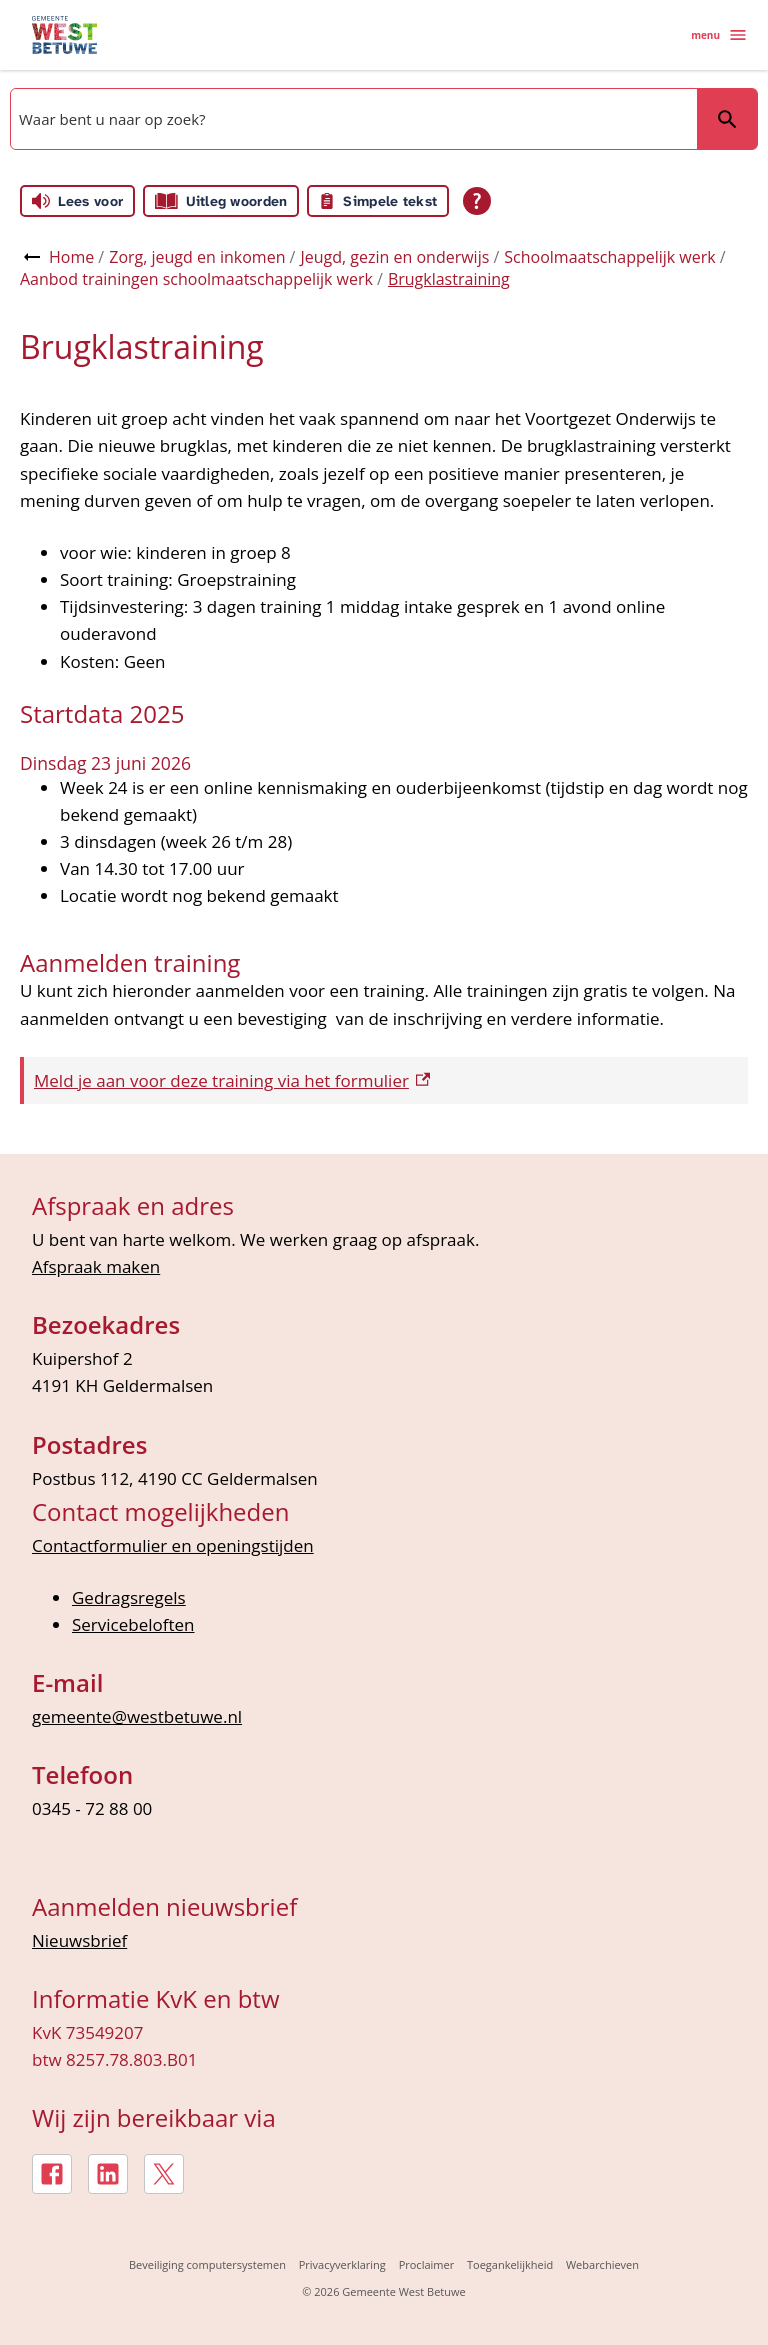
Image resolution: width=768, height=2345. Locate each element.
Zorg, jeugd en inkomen (197, 257)
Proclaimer (427, 2264)
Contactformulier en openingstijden (173, 1545)
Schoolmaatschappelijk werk (609, 257)
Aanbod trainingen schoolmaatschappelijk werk (196, 279)
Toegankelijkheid (510, 2264)
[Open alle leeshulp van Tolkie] (477, 201)
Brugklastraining (449, 279)
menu (719, 35)
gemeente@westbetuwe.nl (137, 1716)
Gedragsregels (129, 1597)
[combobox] (352, 119)
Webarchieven (602, 2264)
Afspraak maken (96, 1266)
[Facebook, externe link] (52, 2174)
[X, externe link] (164, 2174)
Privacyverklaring (342, 2264)
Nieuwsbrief (79, 1940)
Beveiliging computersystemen (207, 2264)
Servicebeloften (133, 1624)
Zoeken (718, 118)
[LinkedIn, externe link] (108, 2174)
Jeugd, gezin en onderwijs (394, 257)
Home (71, 257)
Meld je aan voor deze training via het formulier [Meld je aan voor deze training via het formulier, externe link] (232, 1080)
